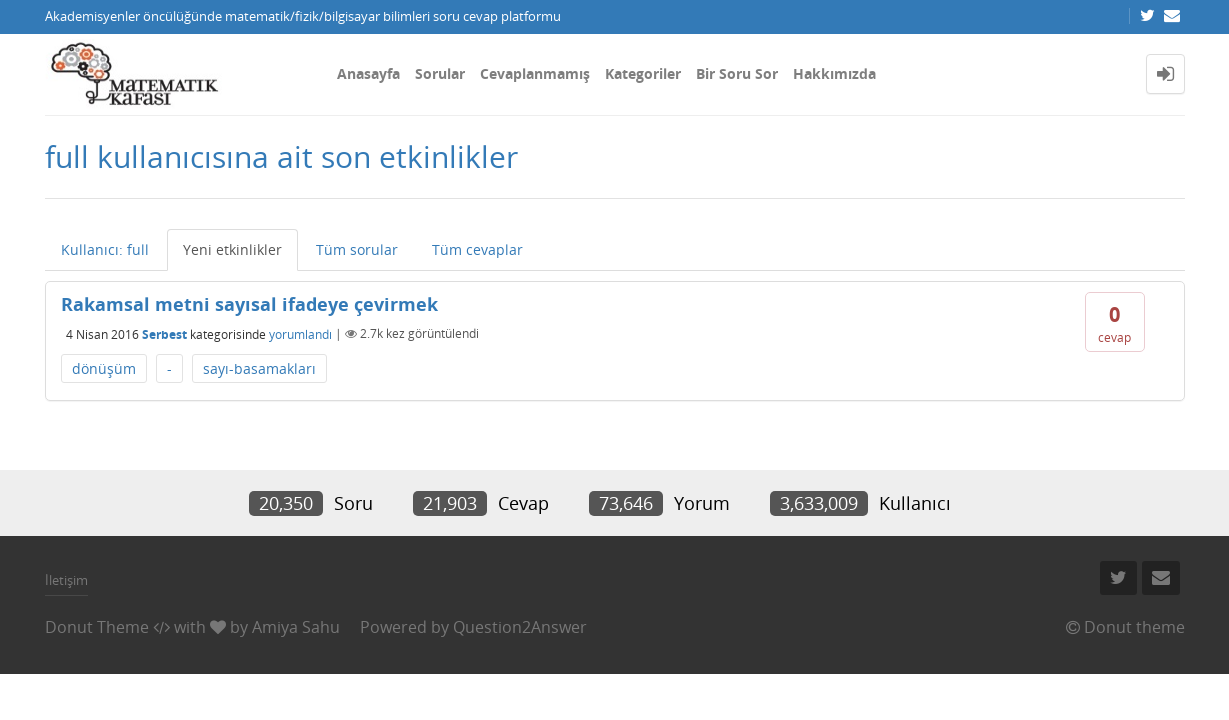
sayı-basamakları (259, 368)
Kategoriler (643, 73)
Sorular (440, 73)
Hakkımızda (834, 73)
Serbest (164, 333)
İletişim (66, 580)
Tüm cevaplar (477, 249)
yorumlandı (300, 333)
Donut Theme (97, 627)
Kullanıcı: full (105, 249)
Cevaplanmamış (535, 73)
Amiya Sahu (296, 627)
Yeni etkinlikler (232, 249)
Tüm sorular (357, 249)
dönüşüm (104, 368)
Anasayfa (368, 73)
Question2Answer (520, 627)
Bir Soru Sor (737, 73)
